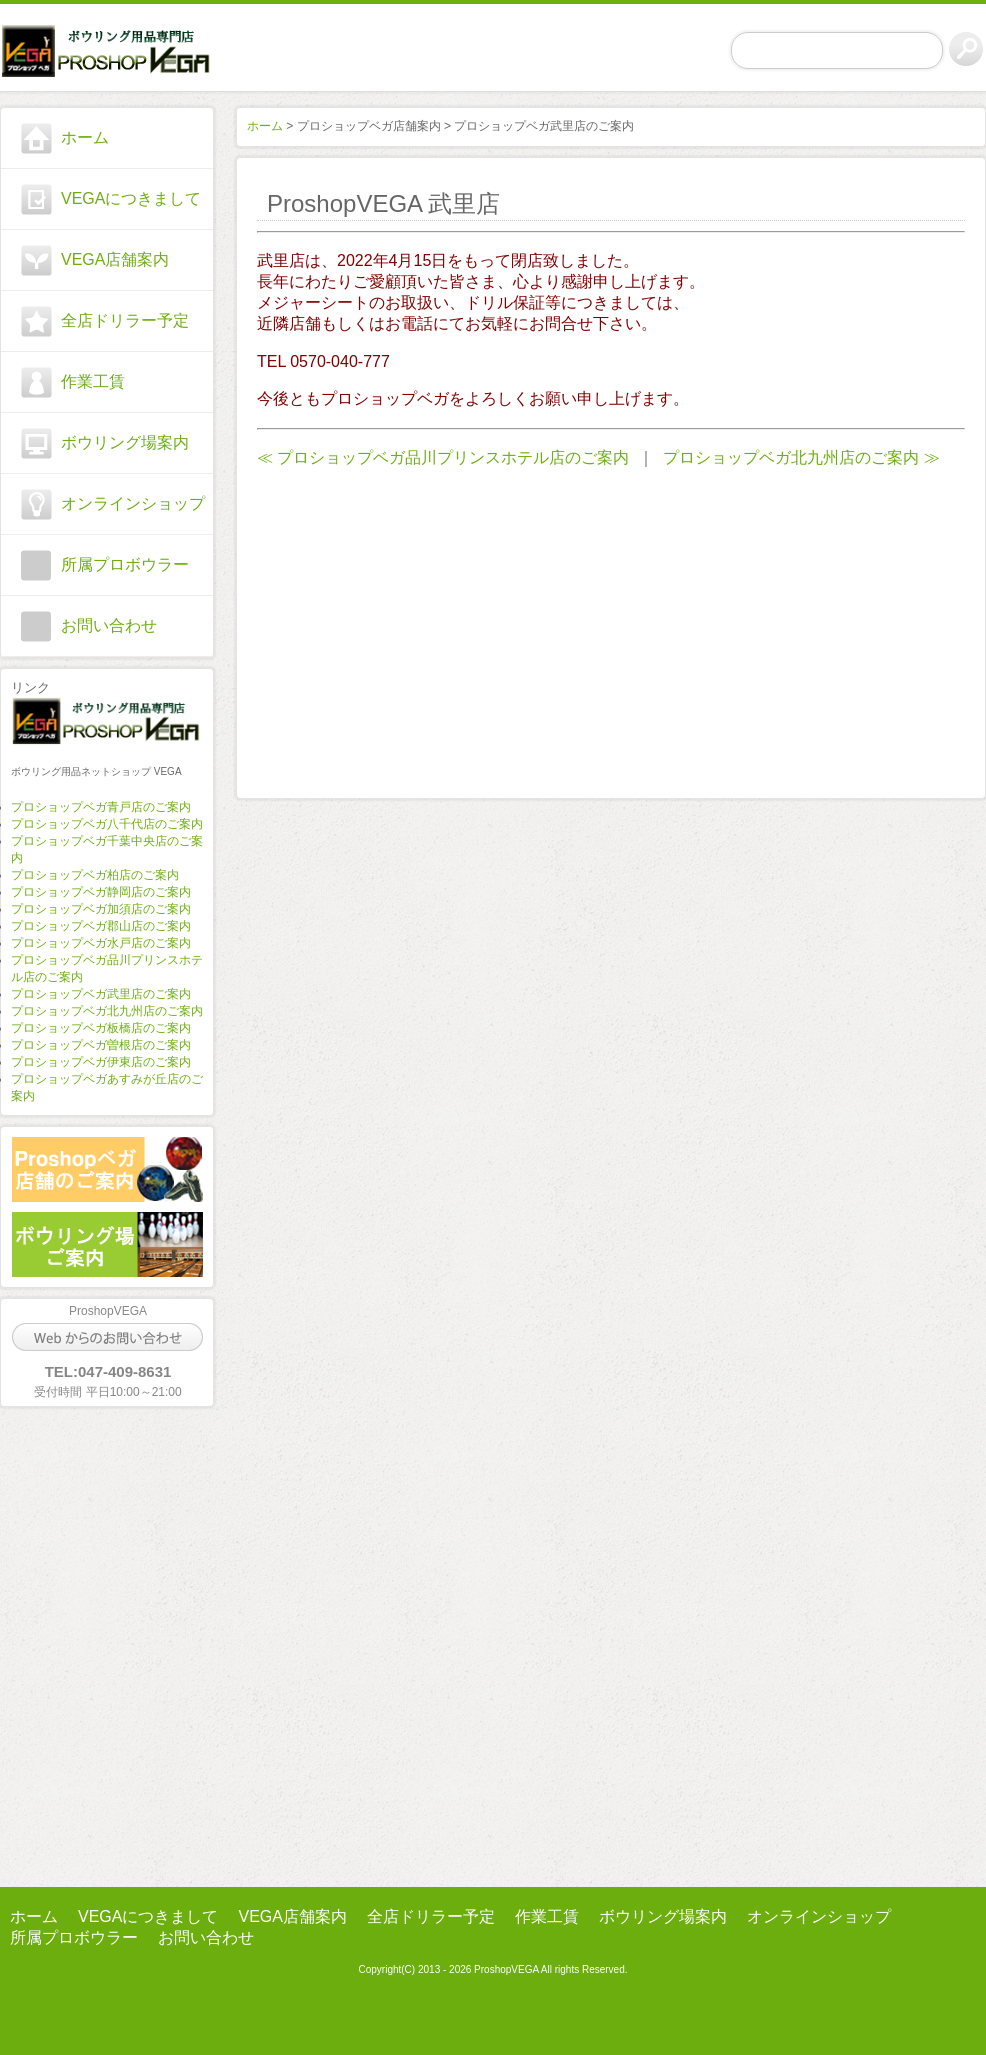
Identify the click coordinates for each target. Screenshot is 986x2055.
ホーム (85, 137)
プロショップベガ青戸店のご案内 (101, 807)
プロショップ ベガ (107, 51)
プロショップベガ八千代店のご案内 (107, 824)
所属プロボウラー (125, 564)
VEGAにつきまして (131, 198)
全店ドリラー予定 (125, 320)
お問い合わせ (109, 625)
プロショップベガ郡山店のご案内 (101, 926)
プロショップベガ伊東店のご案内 (101, 1062)
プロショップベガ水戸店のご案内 (101, 943)
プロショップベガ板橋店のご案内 (101, 1028)
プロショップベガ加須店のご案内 (101, 909)
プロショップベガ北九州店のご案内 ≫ (801, 457)
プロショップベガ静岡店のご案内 (101, 892)
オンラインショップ (133, 503)
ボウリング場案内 (125, 442)
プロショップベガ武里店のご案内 (101, 994)
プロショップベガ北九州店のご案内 (107, 1011)
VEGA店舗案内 (115, 259)
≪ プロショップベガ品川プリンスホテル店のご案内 (443, 457)
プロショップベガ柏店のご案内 (95, 875)
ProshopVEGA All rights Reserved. (549, 1969)
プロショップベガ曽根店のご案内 (101, 1045)
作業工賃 (93, 381)
